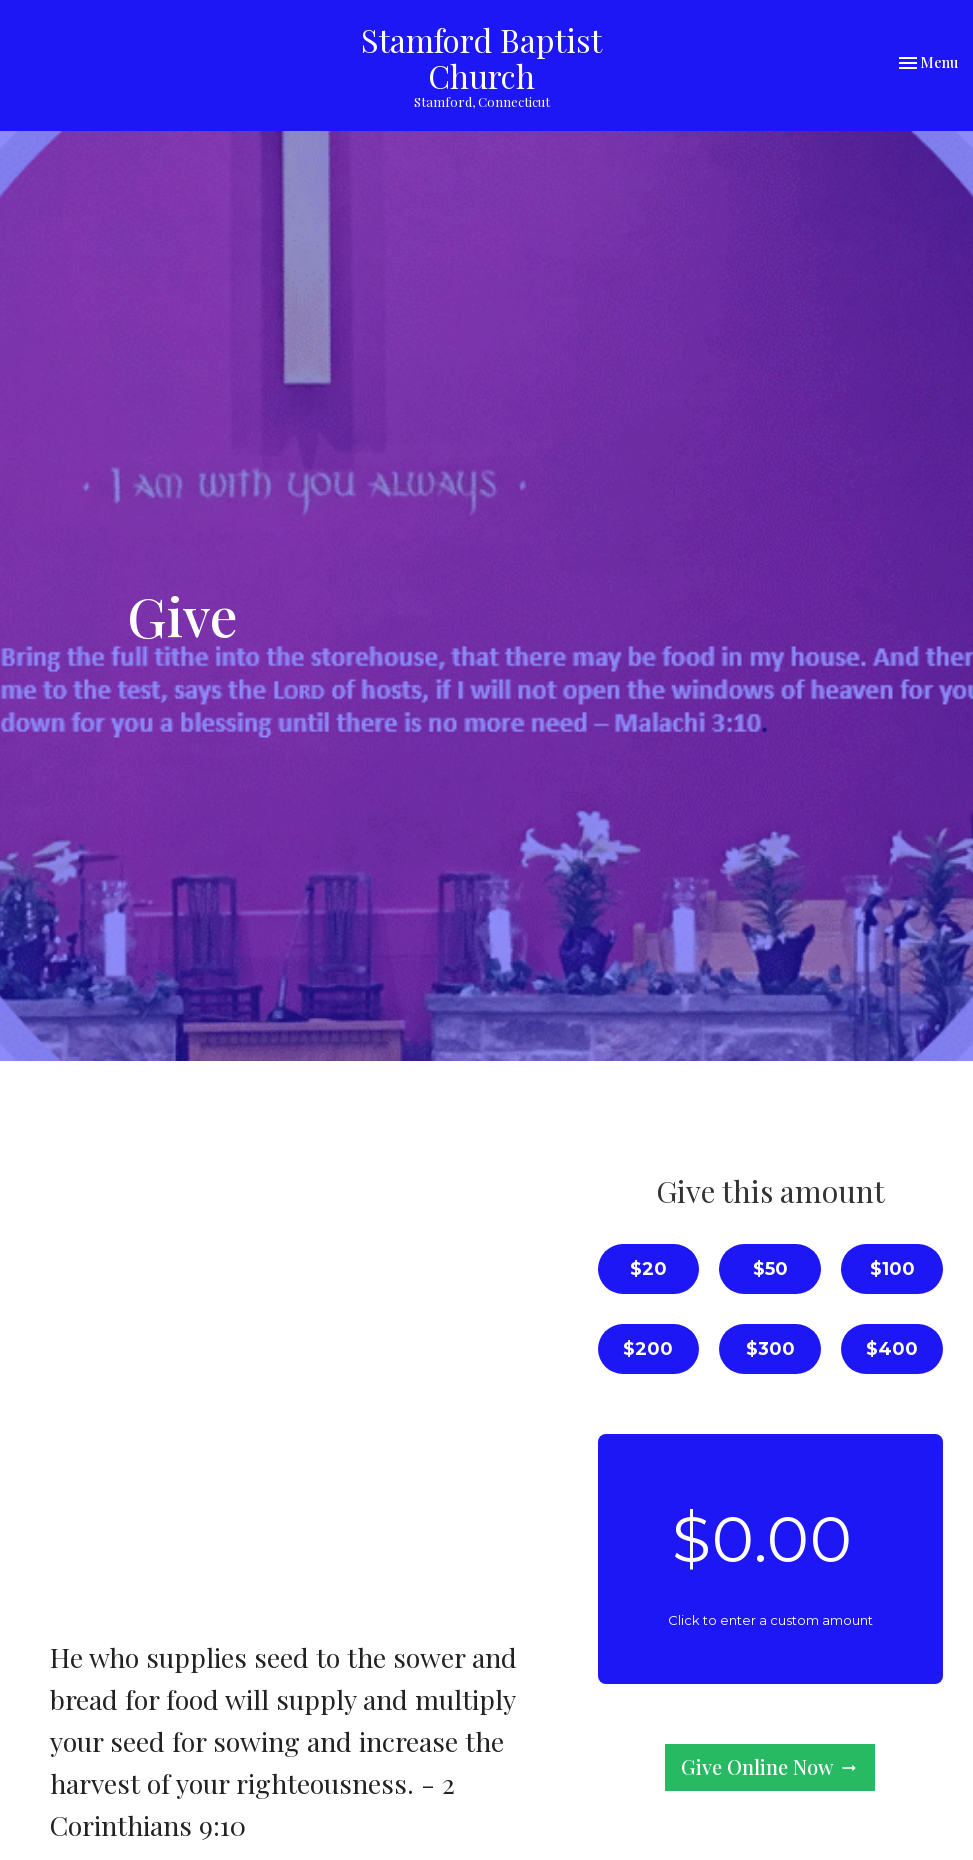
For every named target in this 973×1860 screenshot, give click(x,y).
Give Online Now (770, 1766)
